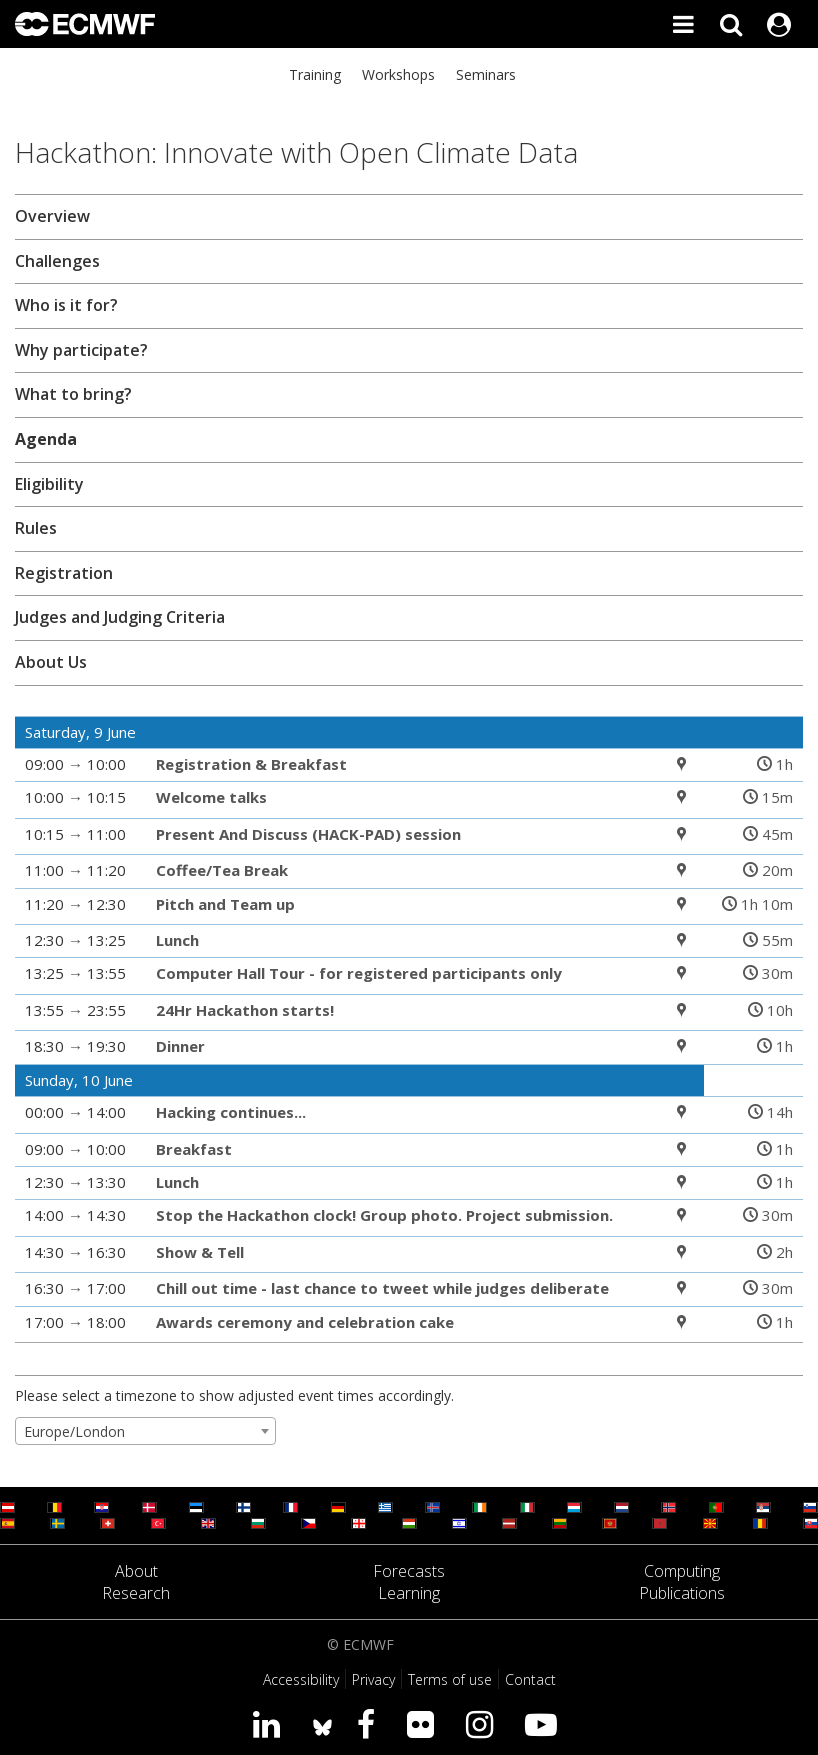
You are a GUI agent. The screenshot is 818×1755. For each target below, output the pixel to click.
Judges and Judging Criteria (120, 617)
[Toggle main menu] (683, 24)
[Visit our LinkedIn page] (270, 1723)
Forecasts (409, 1571)
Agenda (46, 439)
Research (136, 1593)
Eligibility (49, 484)
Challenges (57, 261)
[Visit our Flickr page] (424, 1723)
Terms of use (450, 1679)
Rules (36, 528)
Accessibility (301, 1679)
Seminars (486, 74)
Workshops (398, 74)
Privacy (373, 1679)
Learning (409, 1593)
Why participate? (81, 350)
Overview (52, 216)
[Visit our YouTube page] (545, 1723)
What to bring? (73, 394)
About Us (51, 662)
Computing (682, 1571)
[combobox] (145, 1431)
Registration (64, 573)
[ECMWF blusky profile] (322, 1723)
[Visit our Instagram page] (483, 1723)
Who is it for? (66, 305)
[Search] (731, 24)
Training (315, 74)
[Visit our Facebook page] (370, 1723)
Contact (530, 1679)
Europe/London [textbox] (74, 1431)
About (136, 1571)
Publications (682, 1593)
